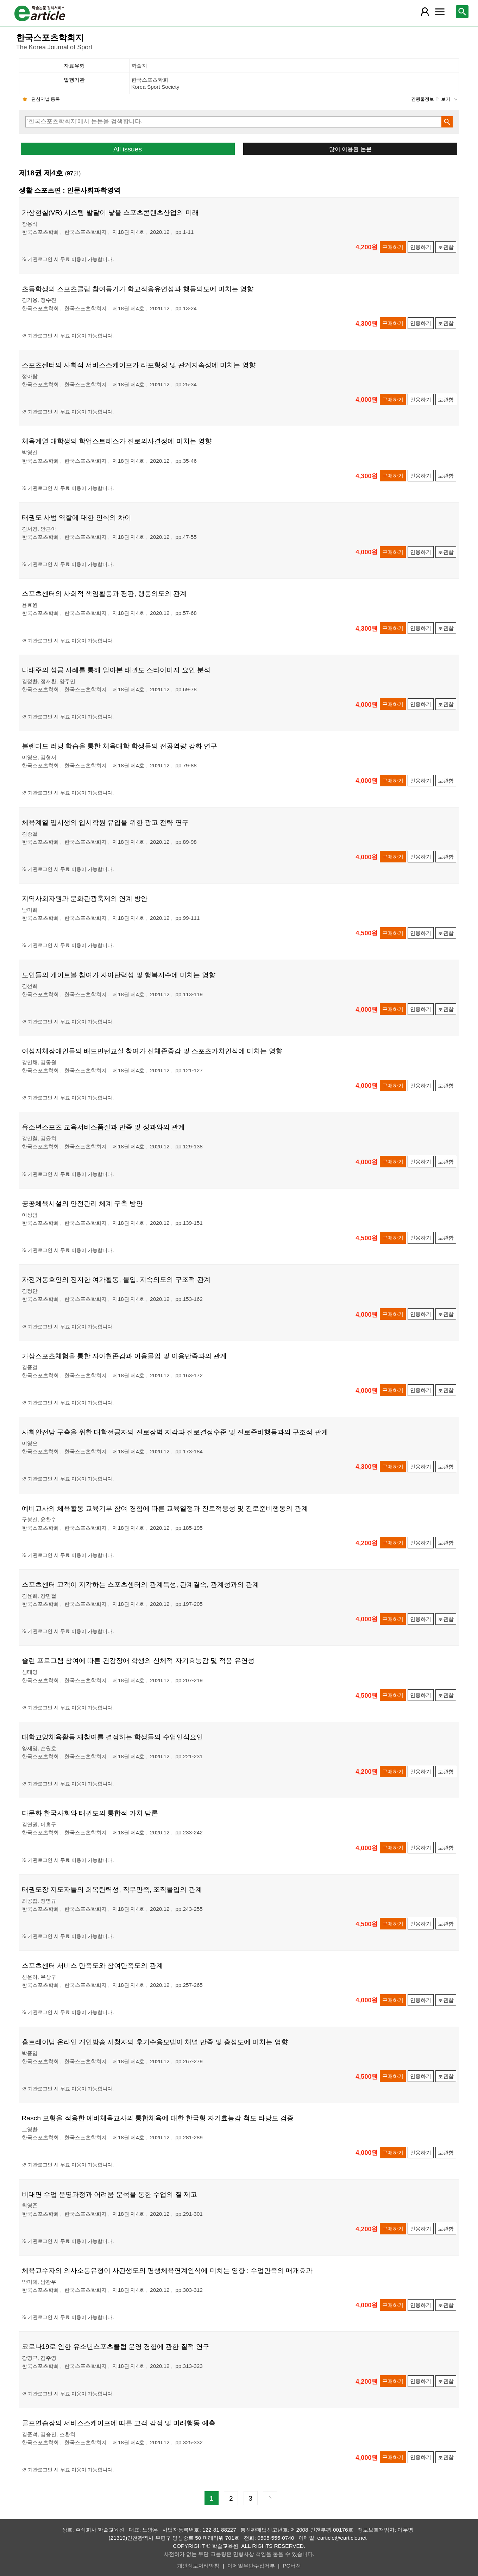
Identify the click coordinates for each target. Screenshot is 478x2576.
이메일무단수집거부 (251, 2566)
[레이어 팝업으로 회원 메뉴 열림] (425, 11)
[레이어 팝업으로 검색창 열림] (462, 11)
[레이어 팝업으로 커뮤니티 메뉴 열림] (440, 11)
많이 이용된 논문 (350, 149)
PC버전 (292, 2566)
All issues (127, 149)
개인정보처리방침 (198, 2566)
